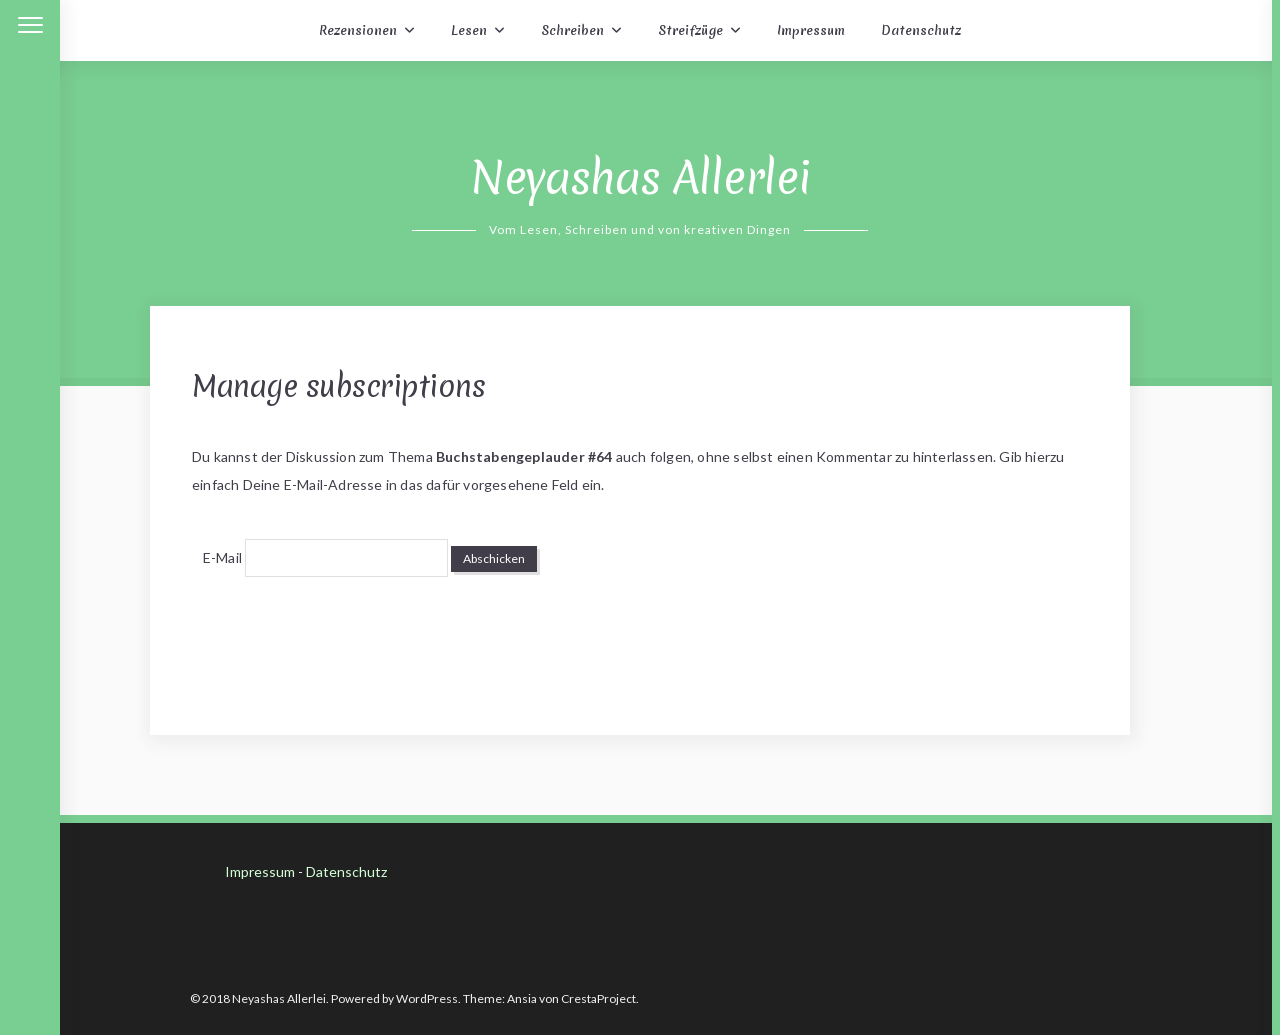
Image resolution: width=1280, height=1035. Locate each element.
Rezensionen (358, 30)
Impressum (811, 30)
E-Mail (222, 557)
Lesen (469, 30)
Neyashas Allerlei (640, 178)
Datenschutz (921, 30)
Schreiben (572, 30)
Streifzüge (690, 30)
